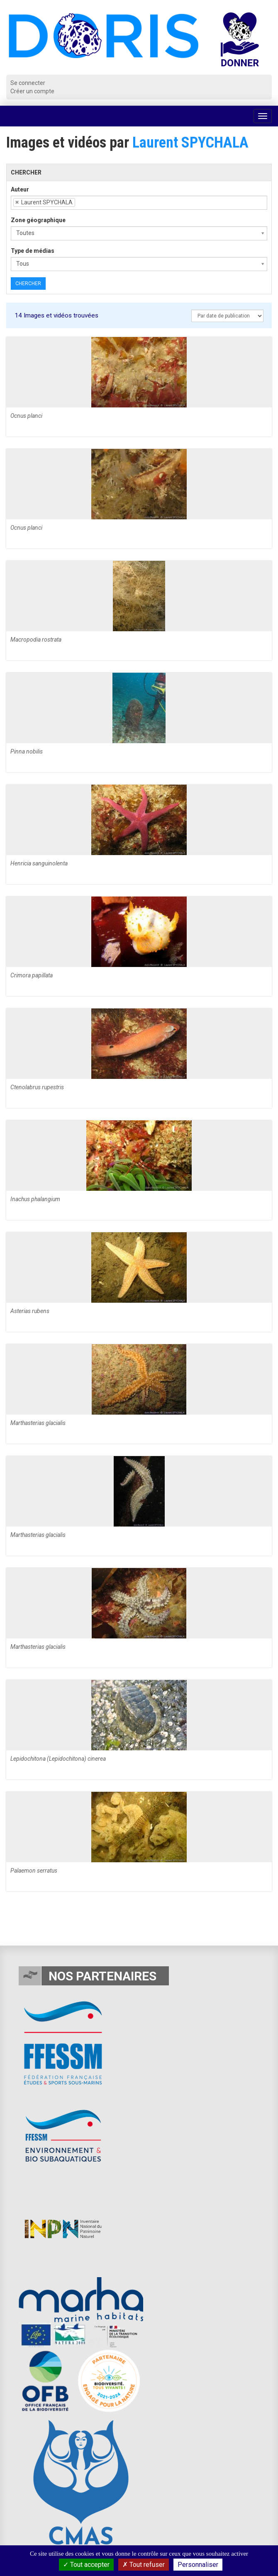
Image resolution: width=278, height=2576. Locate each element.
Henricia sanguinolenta (39, 863)
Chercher (28, 283)
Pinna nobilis (26, 751)
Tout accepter (86, 2565)
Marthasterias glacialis (38, 1423)
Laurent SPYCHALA (190, 142)
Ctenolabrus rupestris (37, 1087)
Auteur (20, 189)
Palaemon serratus (33, 1870)
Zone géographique (38, 220)
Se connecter (27, 83)
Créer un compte (32, 91)
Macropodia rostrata (35, 639)
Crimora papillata (31, 975)
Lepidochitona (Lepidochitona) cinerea (58, 1758)
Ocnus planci (26, 415)
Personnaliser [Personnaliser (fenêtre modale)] (198, 2565)
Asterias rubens (29, 1311)
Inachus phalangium (35, 1199)
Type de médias (32, 250)
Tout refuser (143, 2565)
